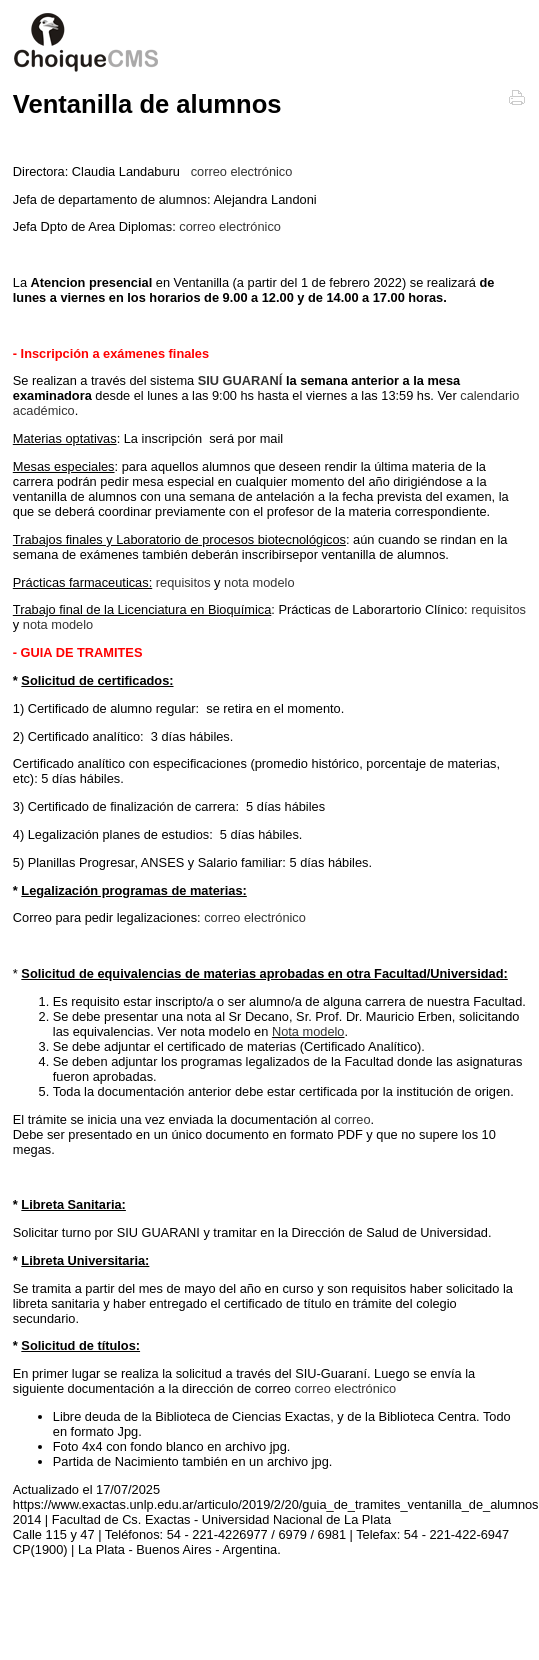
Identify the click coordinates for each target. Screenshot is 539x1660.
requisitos (183, 582)
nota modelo (259, 582)
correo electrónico (242, 171)
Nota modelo (308, 1031)
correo (352, 1119)
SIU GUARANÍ (240, 380)
